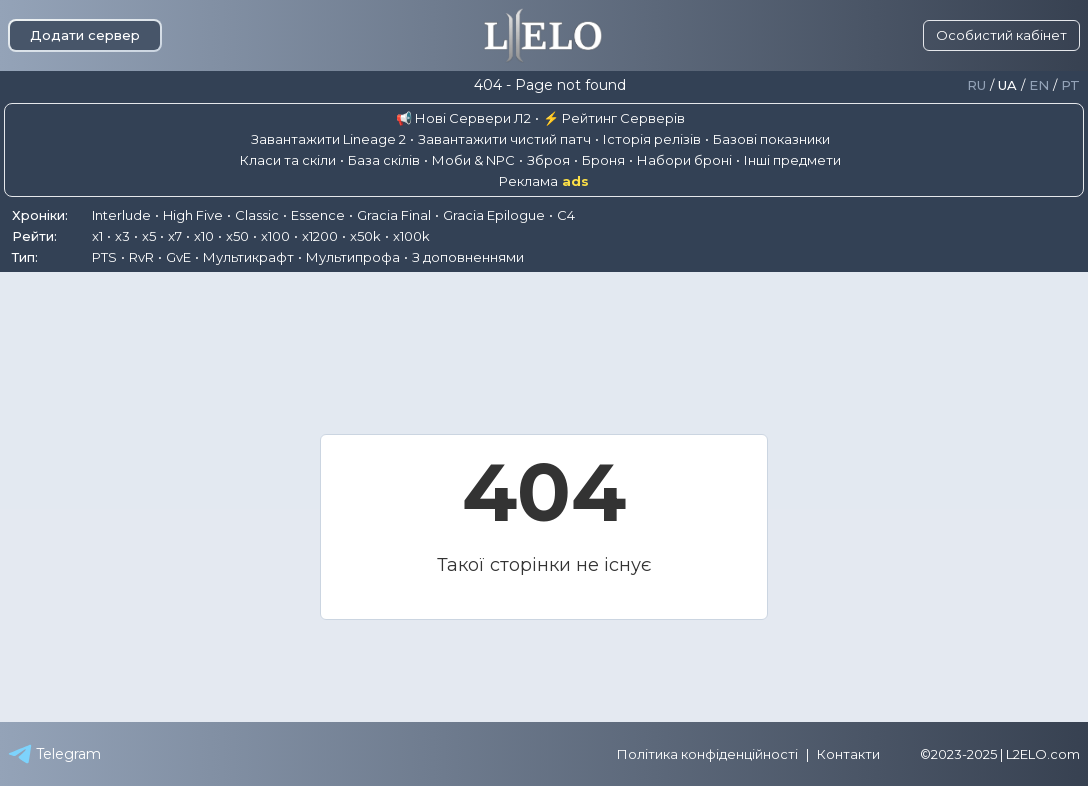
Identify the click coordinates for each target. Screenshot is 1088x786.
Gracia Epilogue (494, 215)
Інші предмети (792, 160)
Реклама (544, 181)
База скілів (384, 160)
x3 (122, 236)
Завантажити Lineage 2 (328, 139)
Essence (318, 215)
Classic (257, 215)
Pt (1070, 85)
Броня (603, 160)
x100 (275, 236)
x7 (175, 236)
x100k (411, 236)
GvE (178, 257)
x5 (149, 236)
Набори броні (684, 160)
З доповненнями (468, 257)
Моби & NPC (473, 160)
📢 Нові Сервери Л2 (463, 118)
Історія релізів (652, 139)
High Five (193, 215)
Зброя (548, 160)
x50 (237, 236)
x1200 (320, 236)
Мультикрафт (248, 257)
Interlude (121, 215)
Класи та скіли (288, 160)
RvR (141, 257)
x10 (204, 236)
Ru (976, 85)
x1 (97, 236)
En (1039, 85)
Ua (1007, 85)
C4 (566, 215)
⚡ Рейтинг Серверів (614, 118)
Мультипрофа (353, 257)
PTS (104, 257)
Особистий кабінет (1001, 35)
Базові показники (771, 139)
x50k (365, 236)
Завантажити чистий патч (504, 139)
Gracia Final (394, 215)
